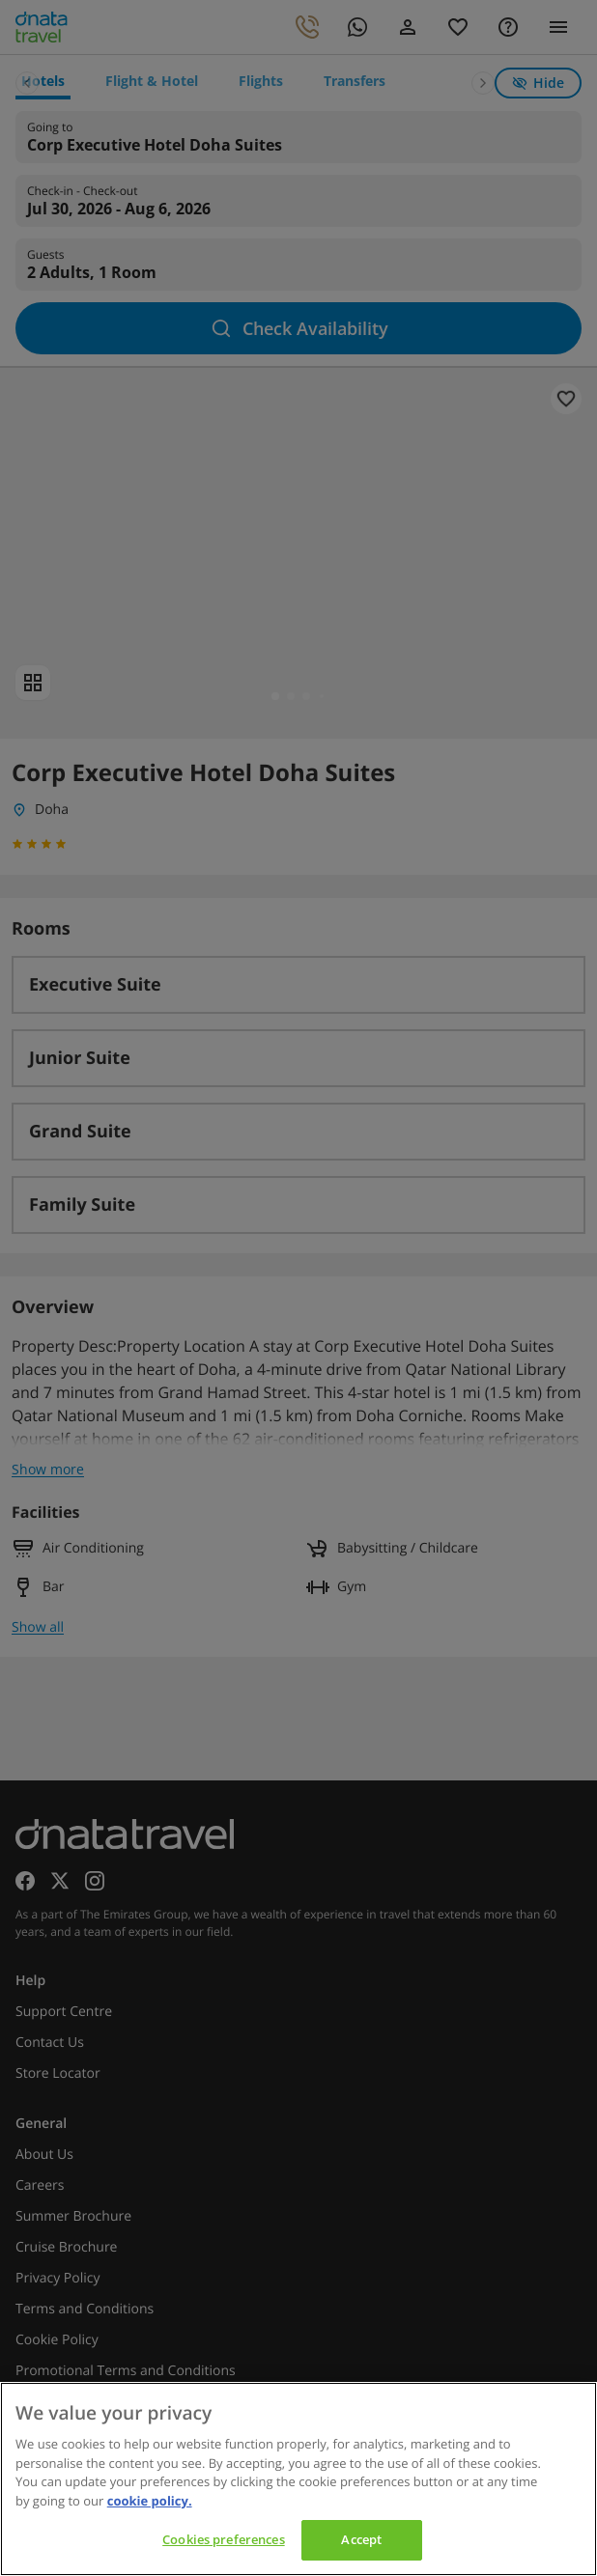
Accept (361, 2539)
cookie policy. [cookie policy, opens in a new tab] (149, 2500)
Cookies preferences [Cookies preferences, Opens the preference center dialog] (223, 2539)
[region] (298, 2479)
